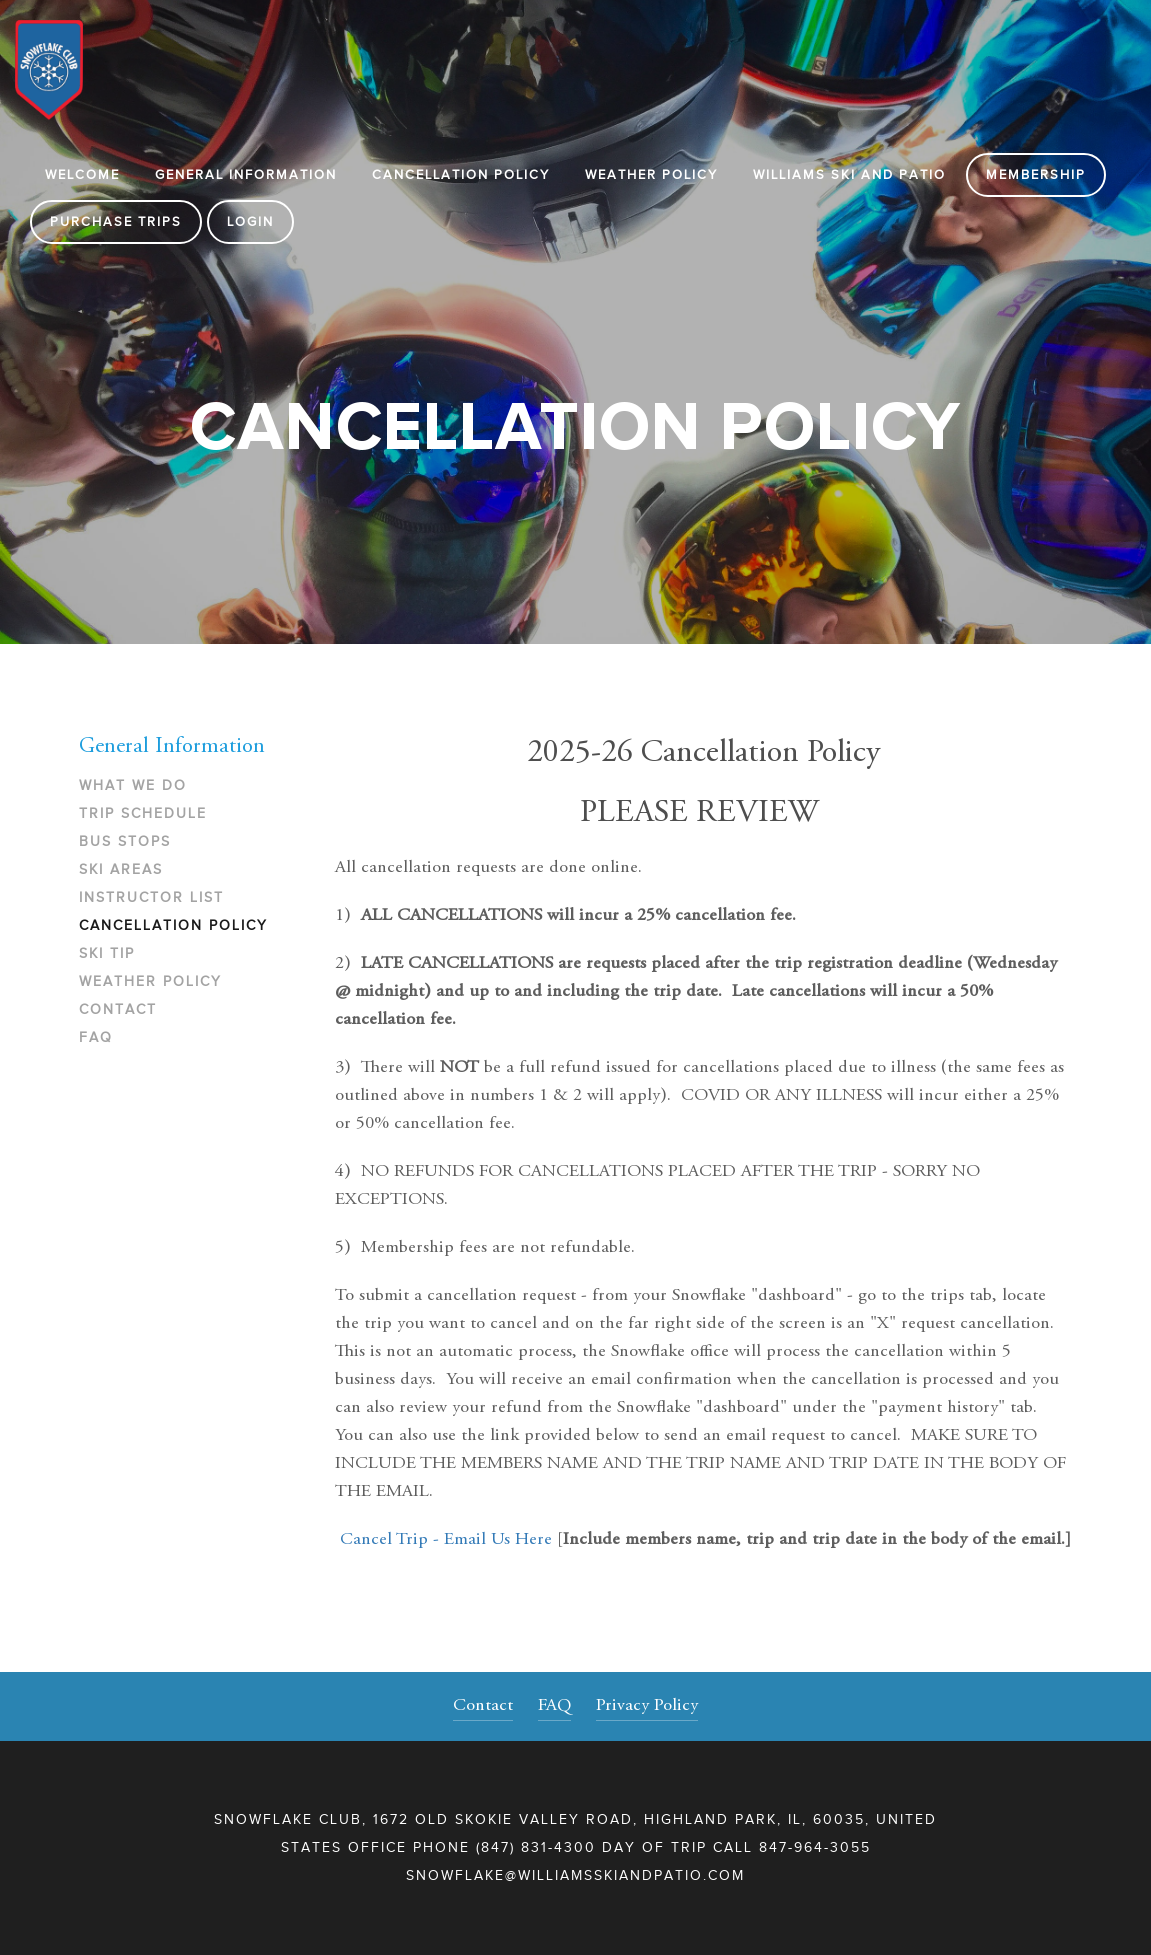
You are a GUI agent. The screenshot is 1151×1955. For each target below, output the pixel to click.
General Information (246, 174)
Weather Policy (651, 174)
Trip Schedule (143, 813)
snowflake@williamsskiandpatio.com (575, 1875)
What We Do (133, 785)
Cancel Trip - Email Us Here (446, 1540)
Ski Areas (121, 869)
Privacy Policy (647, 1706)
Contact (118, 1009)
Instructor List (151, 897)
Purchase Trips (116, 221)
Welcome (82, 174)
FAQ (96, 1037)
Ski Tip (107, 953)
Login (250, 221)
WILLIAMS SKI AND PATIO (849, 174)
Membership (1036, 174)
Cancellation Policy (461, 174)
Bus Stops (125, 841)
